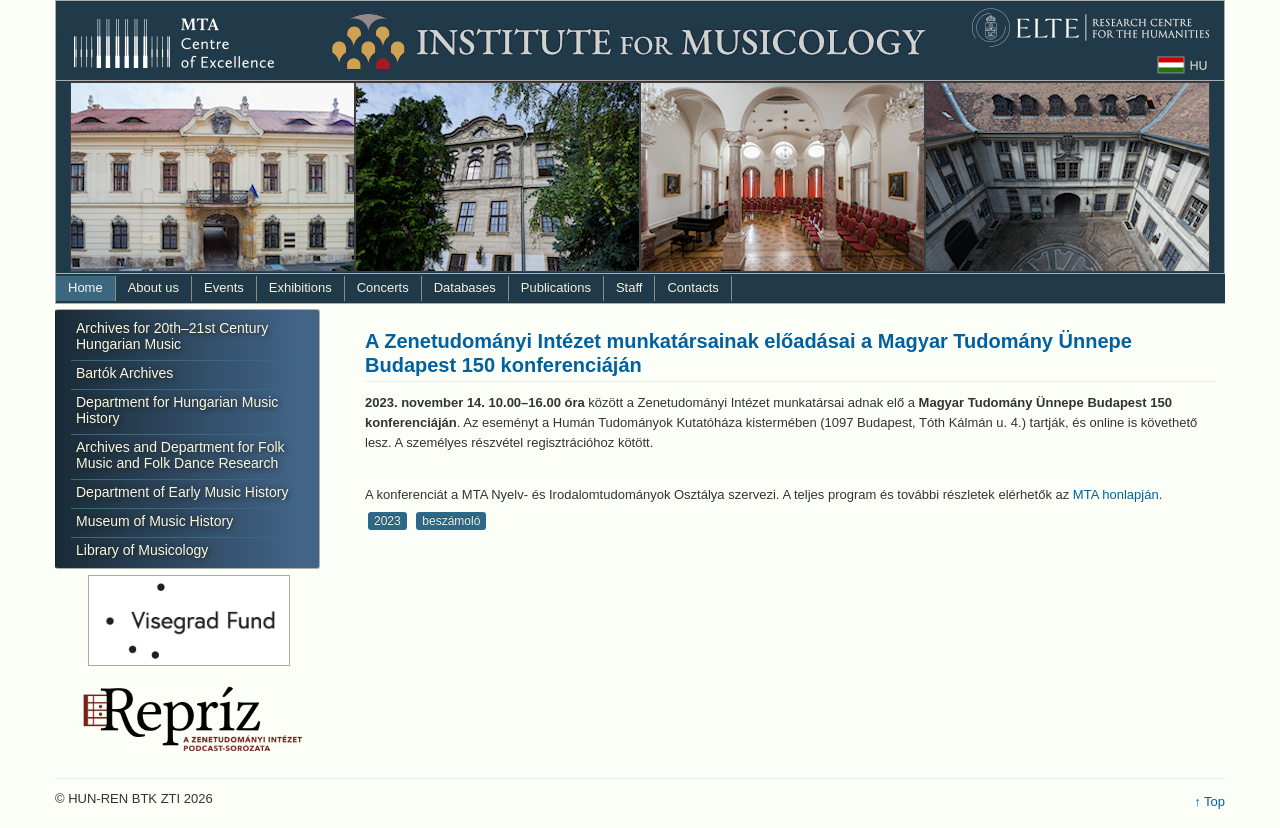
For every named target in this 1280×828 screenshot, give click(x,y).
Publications (556, 287)
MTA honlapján (1116, 494)
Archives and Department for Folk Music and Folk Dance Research (180, 455)
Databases (465, 287)
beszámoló (451, 521)
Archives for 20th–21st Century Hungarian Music (172, 336)
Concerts (383, 287)
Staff (629, 287)
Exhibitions (300, 287)
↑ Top (1209, 801)
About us (153, 287)
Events (224, 287)
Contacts (692, 287)
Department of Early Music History (182, 492)
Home (85, 287)
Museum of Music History (154, 521)
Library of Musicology (142, 550)
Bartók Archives (124, 373)
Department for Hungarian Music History (177, 410)
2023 (387, 521)
